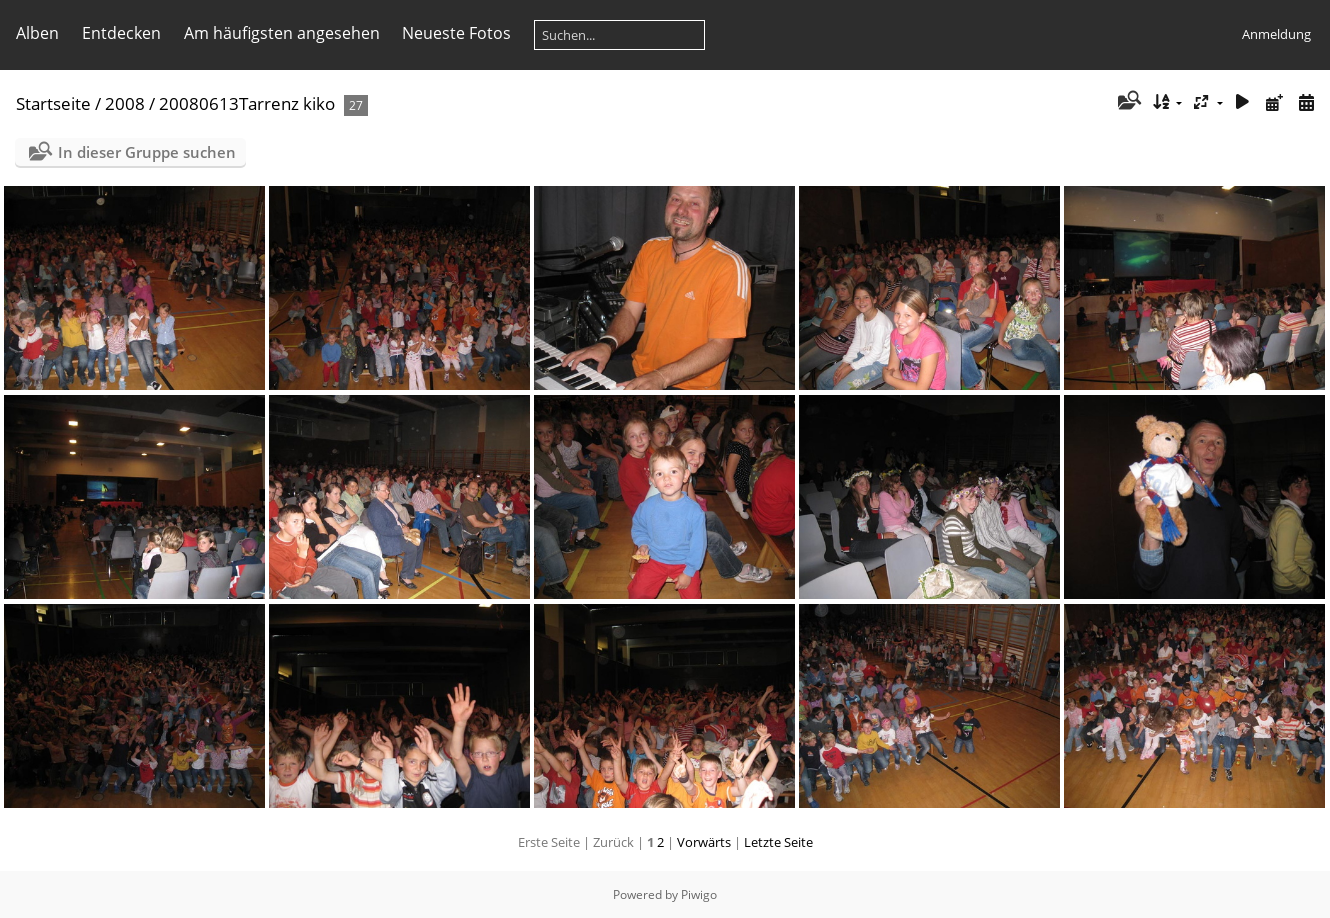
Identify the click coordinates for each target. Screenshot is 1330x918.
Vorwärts (704, 842)
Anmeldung (1276, 34)
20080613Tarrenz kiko (247, 103)
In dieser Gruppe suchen (147, 152)
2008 (125, 103)
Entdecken (121, 33)
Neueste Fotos (456, 33)
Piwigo (699, 894)
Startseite (53, 103)
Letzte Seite (778, 842)
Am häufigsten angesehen (282, 33)
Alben (37, 33)
